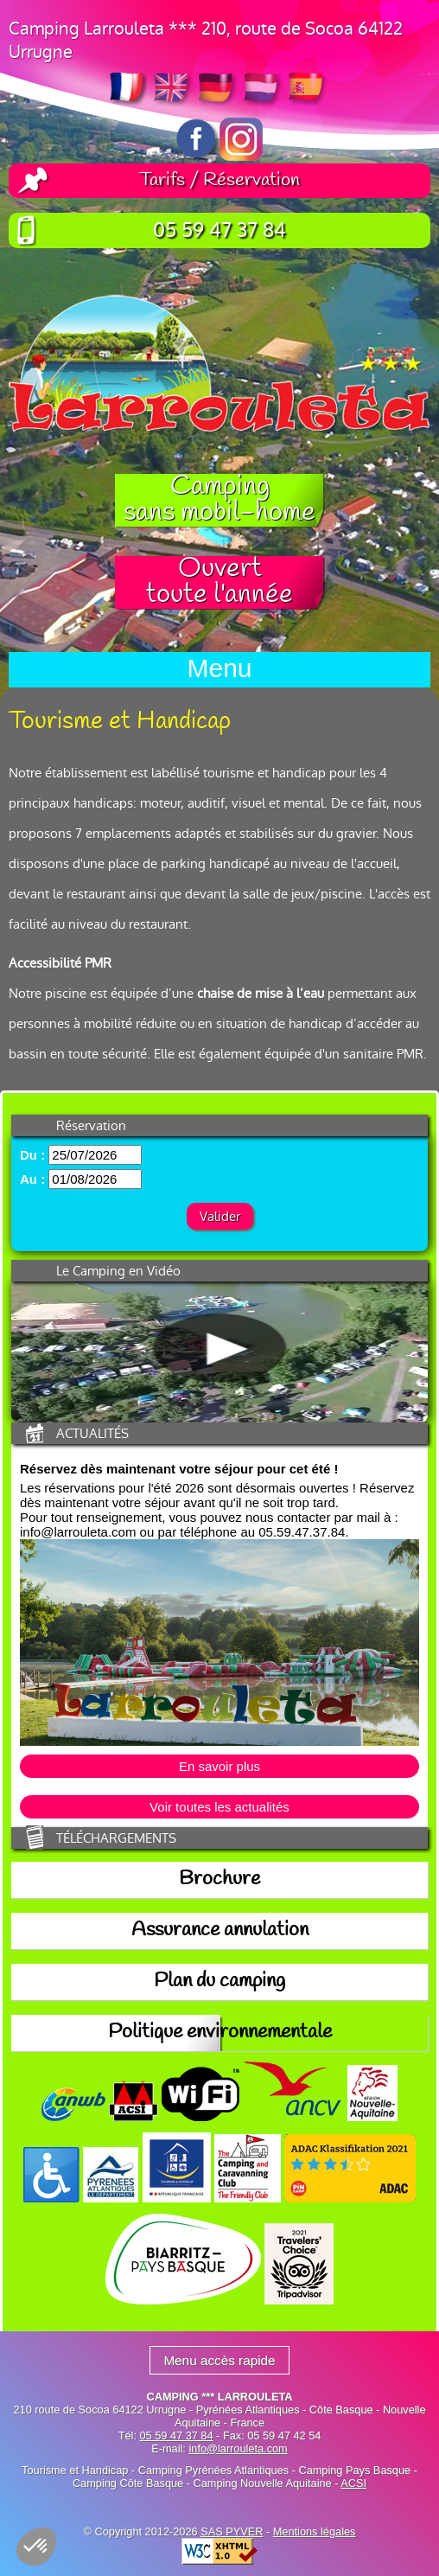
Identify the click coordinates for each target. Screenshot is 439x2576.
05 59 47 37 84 (219, 230)
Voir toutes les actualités (219, 1806)
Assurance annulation (220, 1931)
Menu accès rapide (219, 2360)
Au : (32, 1179)
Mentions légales (314, 2531)
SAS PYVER (231, 2531)
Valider (220, 1216)
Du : (32, 1154)
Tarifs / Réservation (219, 181)
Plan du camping (219, 1982)
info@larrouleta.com (237, 2448)
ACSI (353, 2483)
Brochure (219, 1880)
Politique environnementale (220, 2033)
